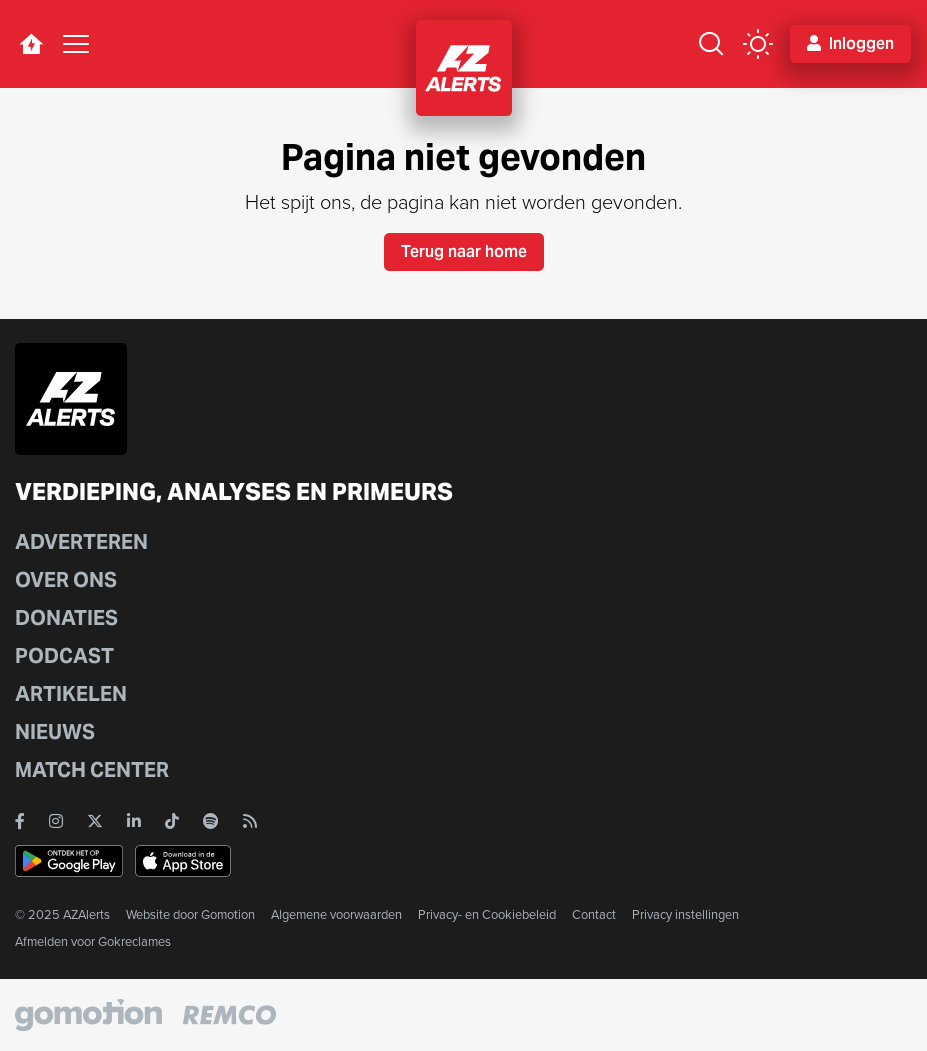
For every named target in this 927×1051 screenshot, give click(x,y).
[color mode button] (758, 44)
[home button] (31, 44)
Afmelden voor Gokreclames (93, 941)
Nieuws (55, 732)
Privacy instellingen (685, 914)
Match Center (92, 770)
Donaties (66, 618)
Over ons (66, 580)
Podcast (64, 656)
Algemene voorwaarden (336, 914)
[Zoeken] (711, 44)
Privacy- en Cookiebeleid (487, 914)
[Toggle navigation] (76, 44)
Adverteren (81, 542)
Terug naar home (464, 251)
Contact (594, 914)
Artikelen (71, 694)
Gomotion (228, 914)
